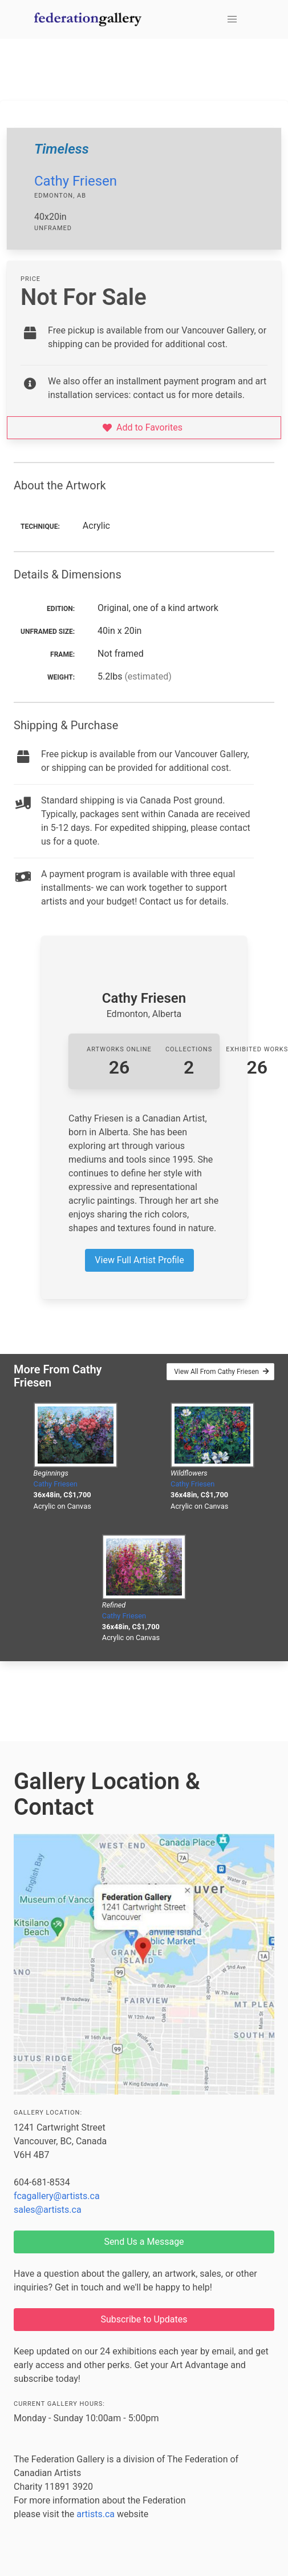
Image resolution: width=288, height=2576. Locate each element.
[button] (232, 19)
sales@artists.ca (48, 2209)
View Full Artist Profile (139, 1260)
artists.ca (95, 2514)
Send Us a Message (144, 2241)
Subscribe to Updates (144, 2319)
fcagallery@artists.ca (57, 2196)
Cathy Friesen (75, 181)
